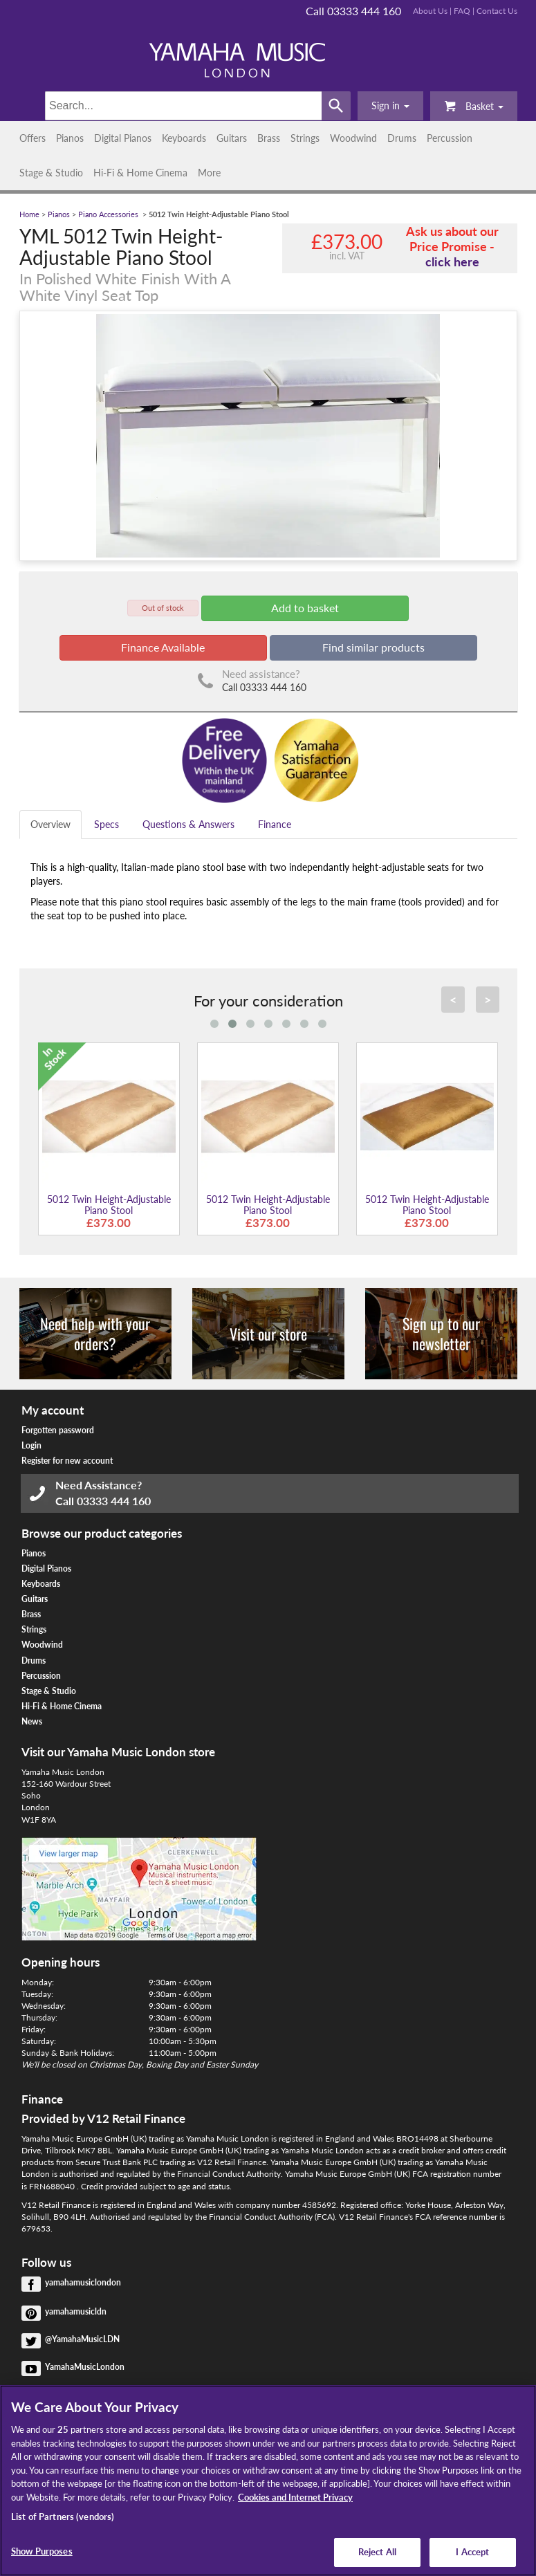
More (209, 172)
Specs (106, 824)
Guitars (231, 138)
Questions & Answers (188, 824)
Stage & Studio (51, 172)
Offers (32, 138)
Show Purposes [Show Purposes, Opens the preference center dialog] (42, 2551)
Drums (401, 138)
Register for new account (67, 1460)
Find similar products (373, 647)
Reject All (377, 2551)
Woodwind (353, 138)
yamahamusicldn (76, 2311)
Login (31, 1445)
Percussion (449, 138)
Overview (50, 824)
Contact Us (497, 11)
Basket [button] (473, 105)
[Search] (183, 105)
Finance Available (163, 647)
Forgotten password (57, 1430)
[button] (390, 105)
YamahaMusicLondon (84, 2367)
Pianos (70, 138)
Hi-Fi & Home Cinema (140, 172)
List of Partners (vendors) (62, 2516)
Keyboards (184, 138)
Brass (268, 138)
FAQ (462, 11)
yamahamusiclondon (83, 2282)
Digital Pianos (122, 138)
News (31, 1721)
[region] (268, 2480)
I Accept (472, 2551)
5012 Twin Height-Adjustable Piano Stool (109, 1204)
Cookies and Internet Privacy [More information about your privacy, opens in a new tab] (295, 2497)
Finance (274, 824)
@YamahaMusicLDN (82, 2339)
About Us (430, 11)
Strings (305, 138)
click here (452, 261)
